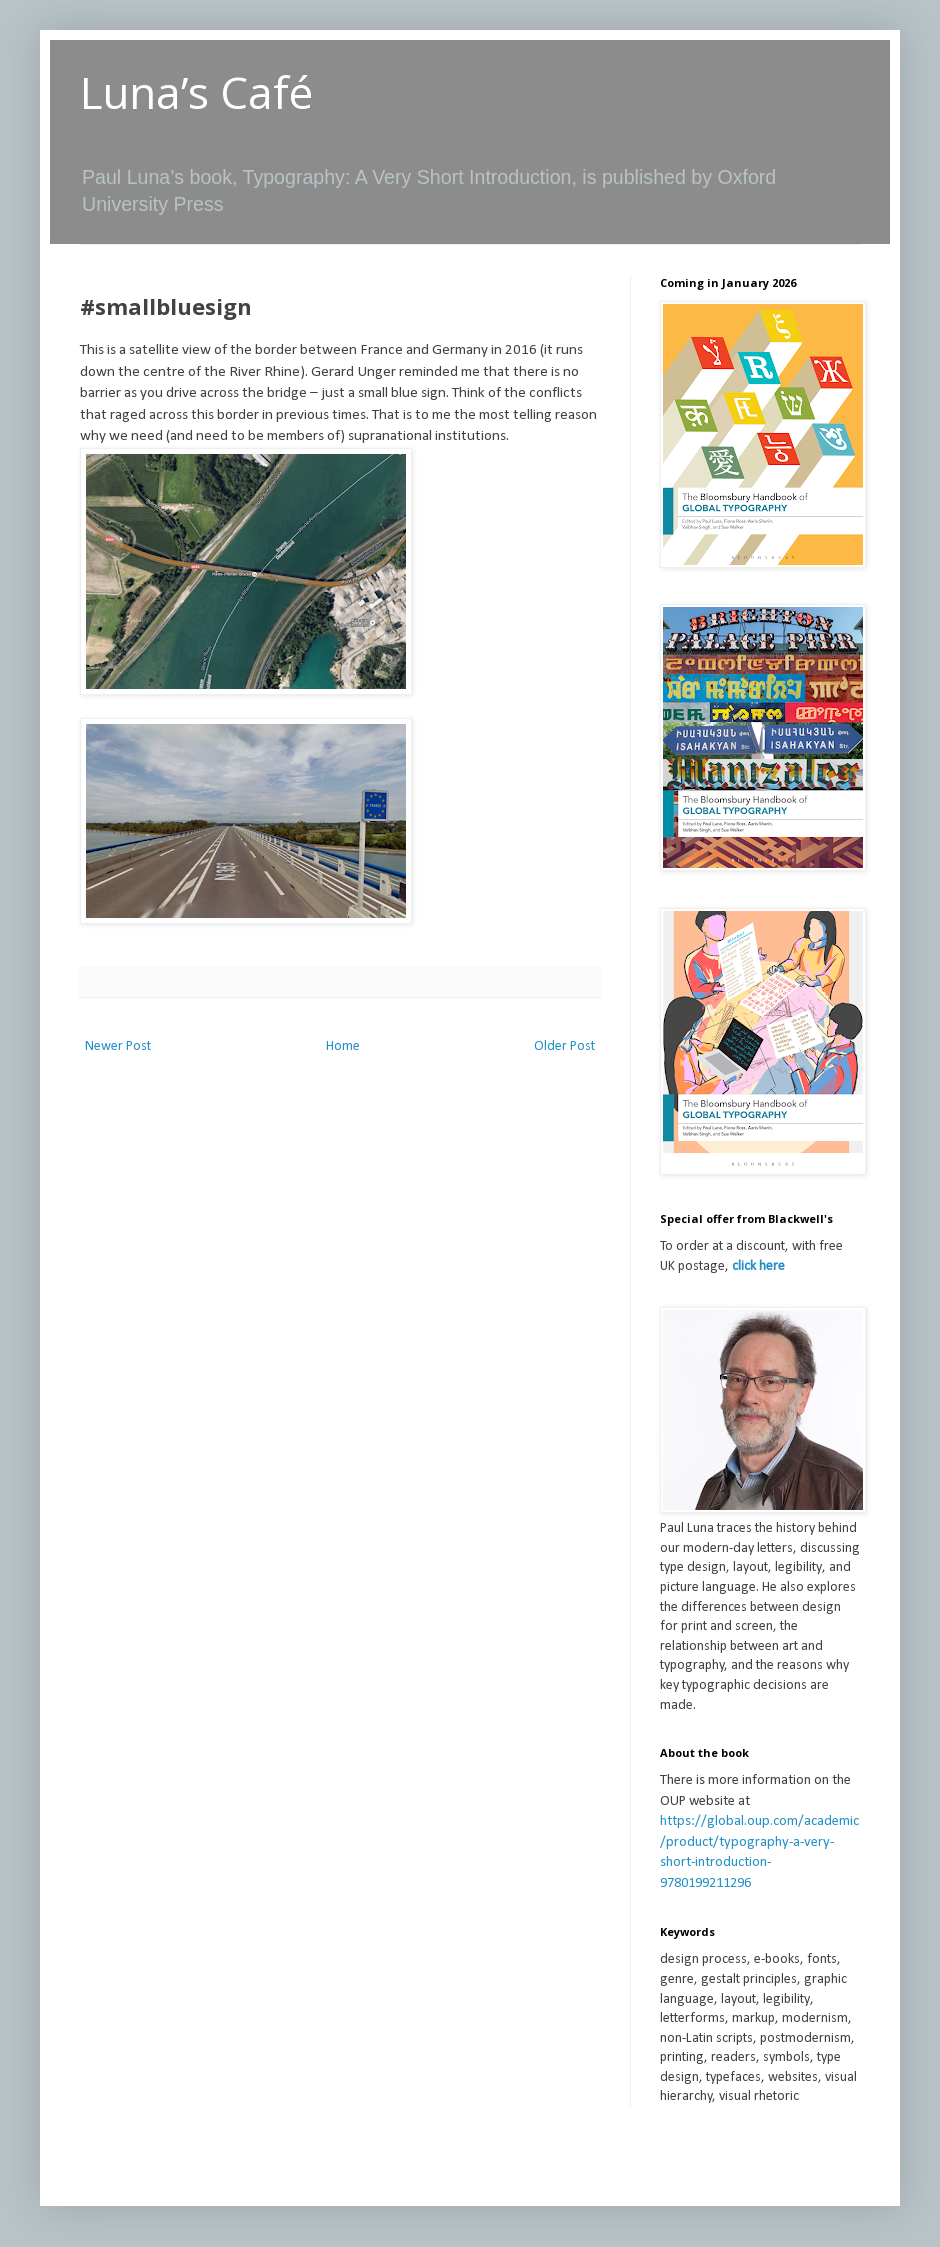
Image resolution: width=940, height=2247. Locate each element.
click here (758, 1266)
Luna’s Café (196, 92)
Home (343, 1046)
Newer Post (118, 1046)
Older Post (564, 1046)
